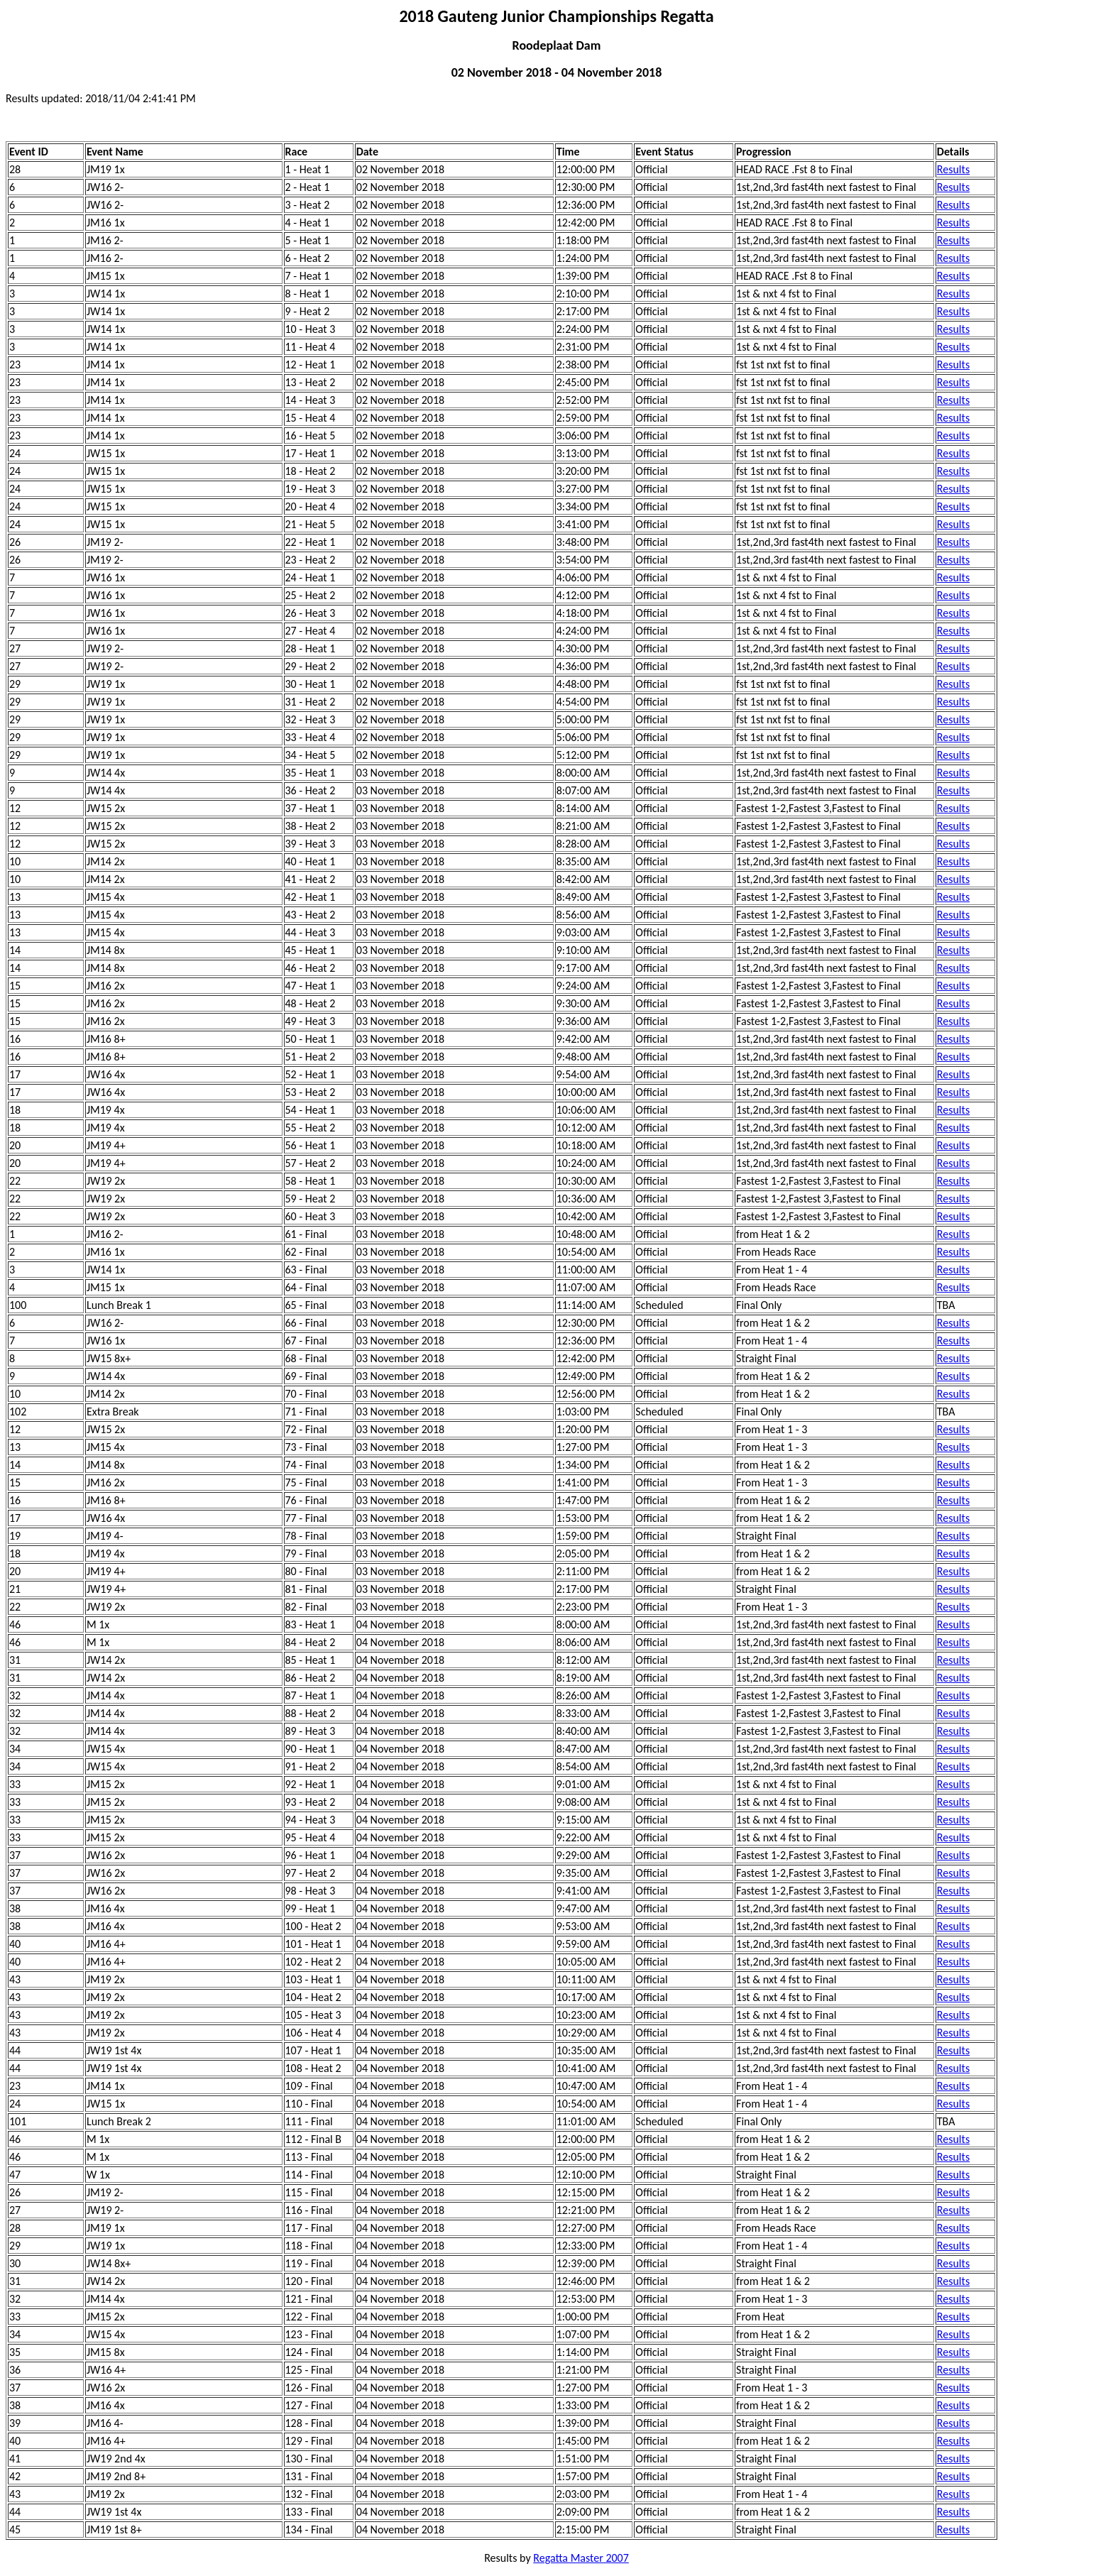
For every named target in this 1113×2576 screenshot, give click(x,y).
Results (953, 169)
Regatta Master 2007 (581, 2558)
